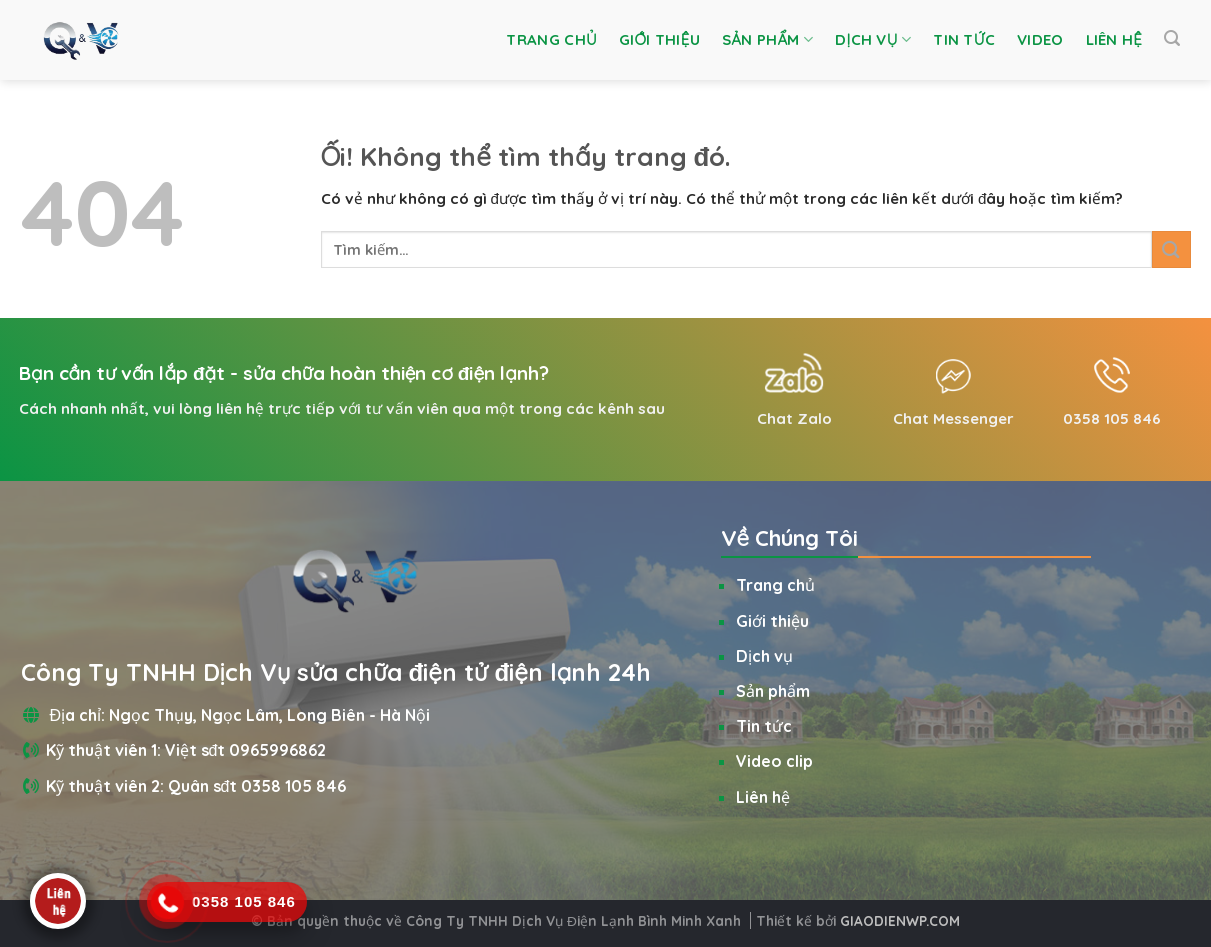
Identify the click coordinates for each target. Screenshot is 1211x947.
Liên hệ (1114, 39)
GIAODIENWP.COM (900, 920)
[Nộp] (1171, 249)
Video (1040, 39)
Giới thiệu (659, 39)
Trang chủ (551, 39)
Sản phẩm (767, 40)
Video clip (774, 761)
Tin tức (964, 39)
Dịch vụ (873, 40)
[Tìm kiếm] (1172, 38)
